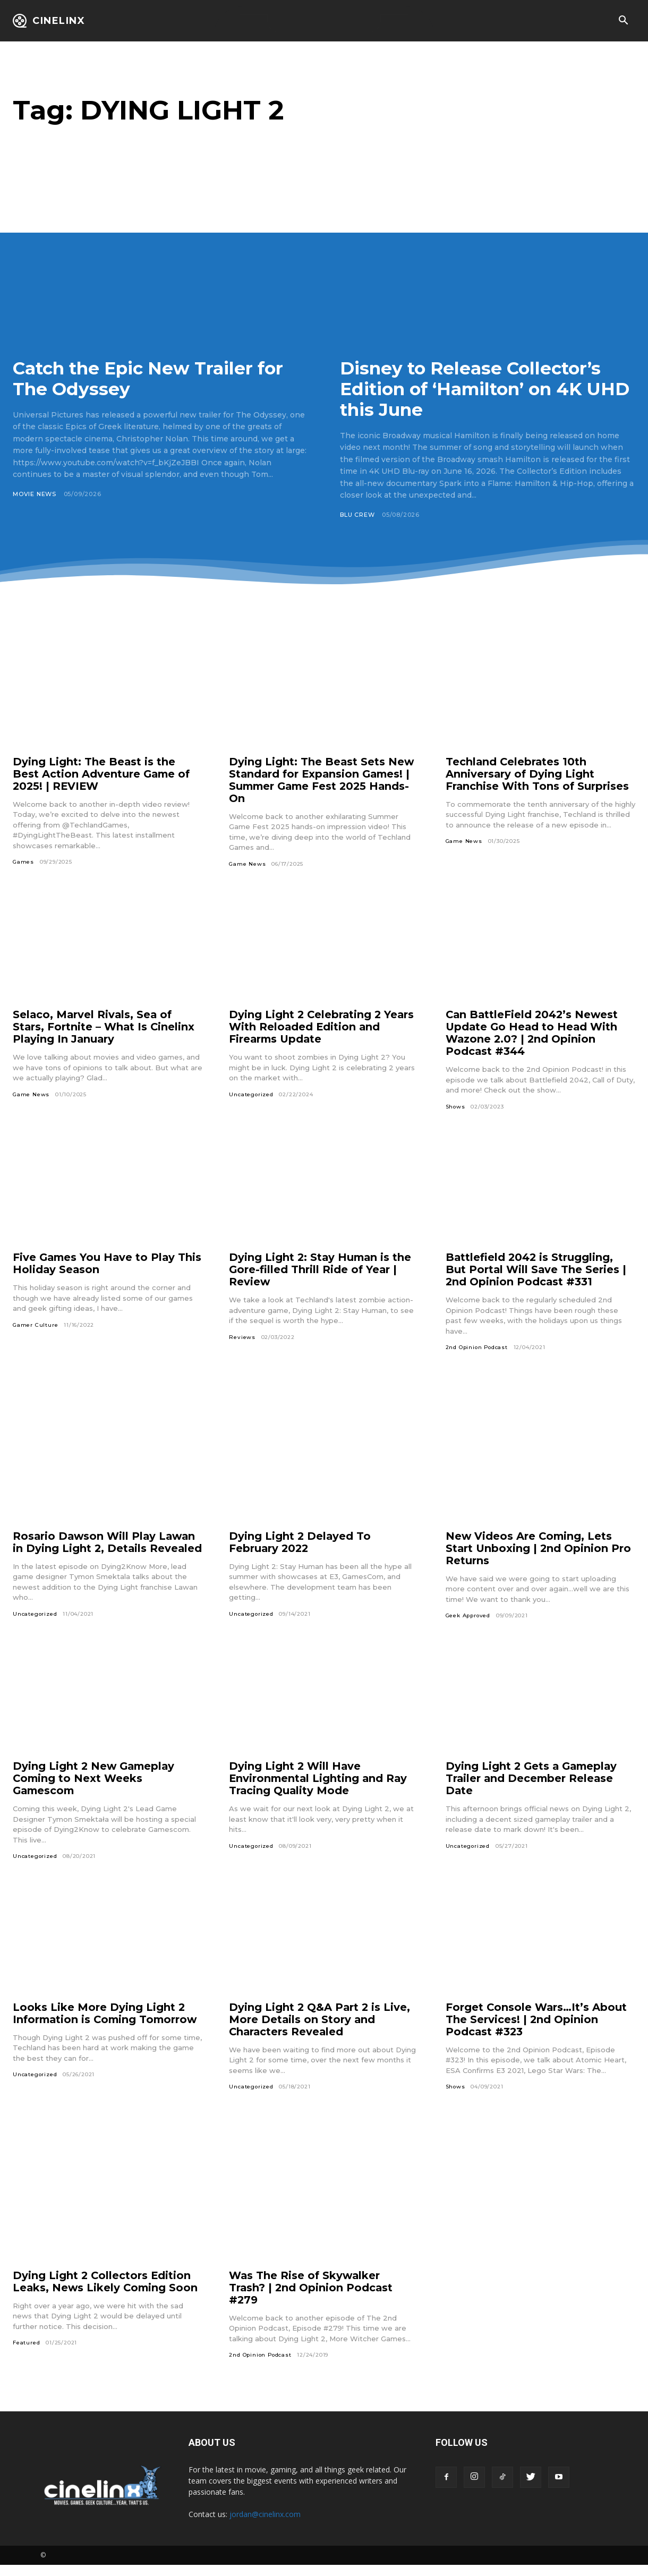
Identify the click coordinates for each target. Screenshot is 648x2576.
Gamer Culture (35, 1324)
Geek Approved (469, 1616)
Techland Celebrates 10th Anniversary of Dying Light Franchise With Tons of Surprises (538, 773)
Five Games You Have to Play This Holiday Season (95, 1263)
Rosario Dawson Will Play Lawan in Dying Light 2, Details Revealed (106, 1548)
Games (23, 862)
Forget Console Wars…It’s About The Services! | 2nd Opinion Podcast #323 (537, 2030)
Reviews (242, 1337)
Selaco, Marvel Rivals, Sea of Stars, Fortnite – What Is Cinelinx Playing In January (104, 1027)
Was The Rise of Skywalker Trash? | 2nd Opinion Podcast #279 (311, 2298)
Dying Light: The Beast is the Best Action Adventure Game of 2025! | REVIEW (102, 773)
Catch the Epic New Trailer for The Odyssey (155, 378)
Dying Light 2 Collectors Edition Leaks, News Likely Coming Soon (106, 2292)
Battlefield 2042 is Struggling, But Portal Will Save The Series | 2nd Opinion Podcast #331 (536, 1270)
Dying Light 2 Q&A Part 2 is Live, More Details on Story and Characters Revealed (320, 2030)
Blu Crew (357, 514)
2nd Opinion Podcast (478, 1347)
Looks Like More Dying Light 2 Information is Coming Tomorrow (107, 2023)
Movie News (35, 494)
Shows (456, 1106)
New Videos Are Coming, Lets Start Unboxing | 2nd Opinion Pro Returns (539, 1548)
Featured (26, 2353)
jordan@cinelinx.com (265, 2525)
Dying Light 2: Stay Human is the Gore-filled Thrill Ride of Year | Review (321, 1270)
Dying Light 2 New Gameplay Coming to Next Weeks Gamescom (95, 1789)
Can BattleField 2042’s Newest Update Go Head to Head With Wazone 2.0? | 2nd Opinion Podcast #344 (533, 1033)
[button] (623, 21)
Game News (247, 863)
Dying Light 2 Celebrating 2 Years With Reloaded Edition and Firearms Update (322, 1027)
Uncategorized (251, 1094)
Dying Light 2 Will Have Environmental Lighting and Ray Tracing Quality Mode (319, 1789)
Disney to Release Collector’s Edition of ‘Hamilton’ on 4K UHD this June (475, 389)
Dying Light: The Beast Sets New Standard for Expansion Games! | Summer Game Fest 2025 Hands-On (322, 780)
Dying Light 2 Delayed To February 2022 (300, 1542)
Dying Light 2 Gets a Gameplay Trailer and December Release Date (533, 1789)
